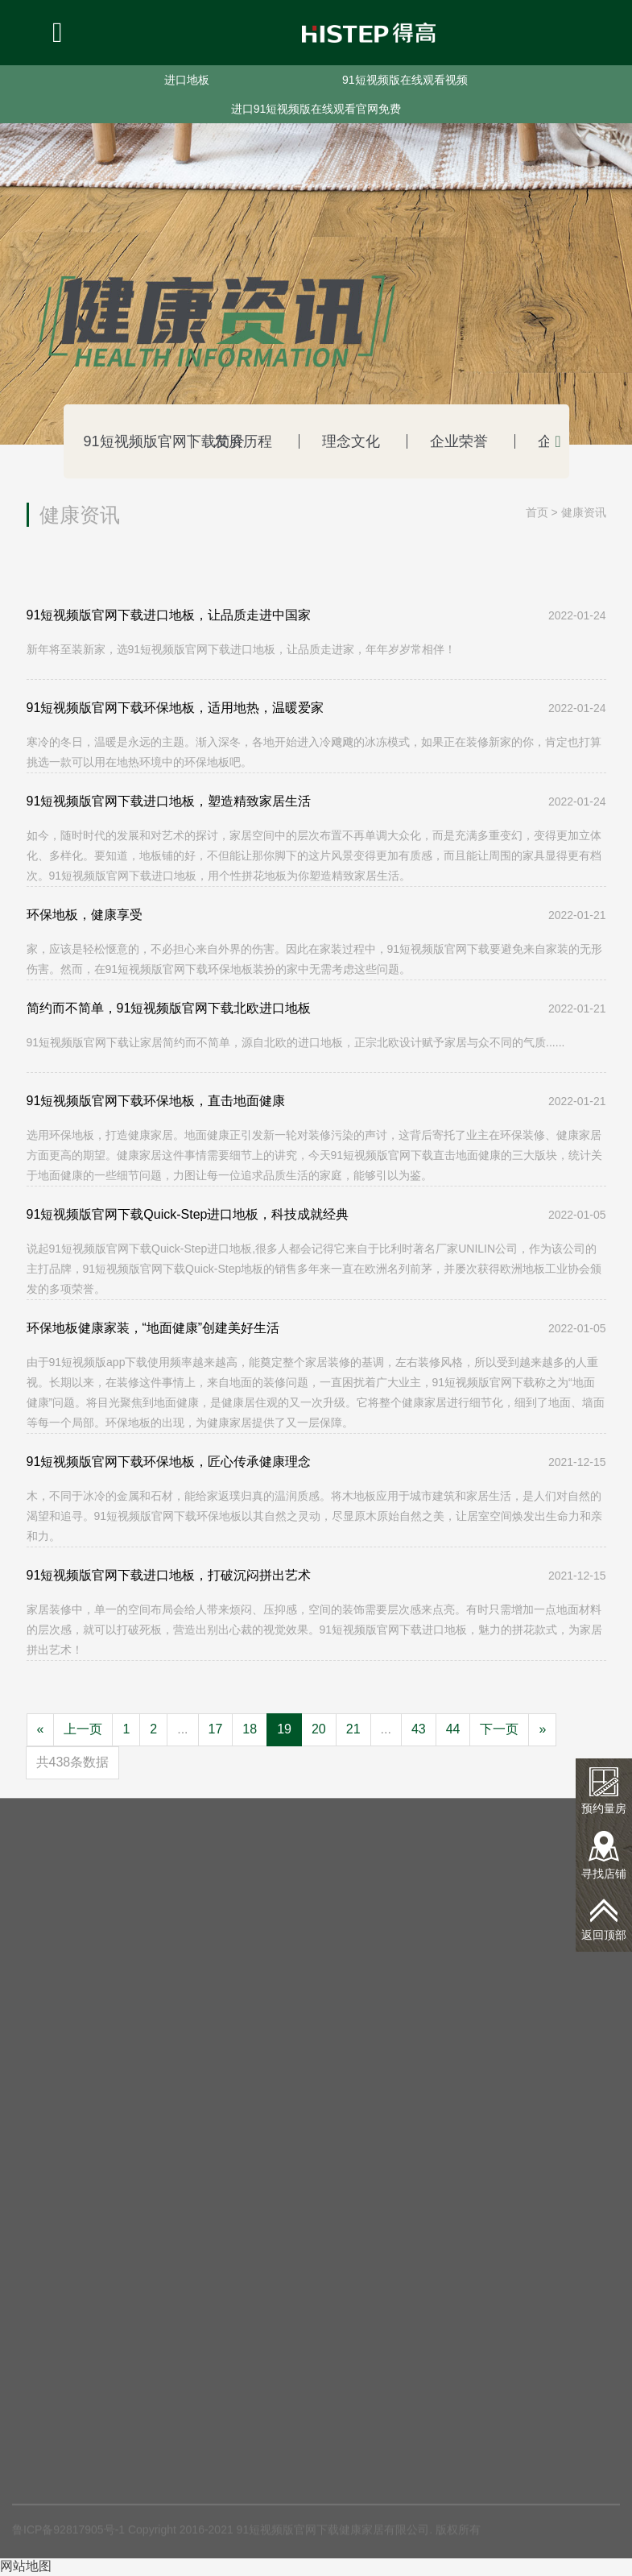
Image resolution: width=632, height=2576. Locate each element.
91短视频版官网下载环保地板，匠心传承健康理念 (169, 1461)
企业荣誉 (419, 441)
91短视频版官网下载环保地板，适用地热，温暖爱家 (175, 707)
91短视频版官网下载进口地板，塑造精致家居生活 (169, 801)
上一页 (83, 1729)
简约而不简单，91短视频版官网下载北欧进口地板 (169, 1008)
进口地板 (186, 79)
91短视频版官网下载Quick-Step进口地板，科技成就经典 (188, 1214)
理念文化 (322, 441)
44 (453, 1729)
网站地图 (26, 2566)
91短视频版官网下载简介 (130, 441)
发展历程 (226, 441)
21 (353, 1729)
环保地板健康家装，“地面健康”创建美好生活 (153, 1328)
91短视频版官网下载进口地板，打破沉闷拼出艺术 (169, 1575)
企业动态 (515, 441)
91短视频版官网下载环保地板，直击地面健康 (156, 1101)
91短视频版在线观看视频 (405, 79)
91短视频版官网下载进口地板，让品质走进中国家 (169, 615)
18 (249, 1729)
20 (319, 1729)
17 (216, 1729)
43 (418, 1729)
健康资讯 (583, 512)
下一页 (499, 1729)
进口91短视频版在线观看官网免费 (316, 108)
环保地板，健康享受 (85, 914)
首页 (537, 512)
